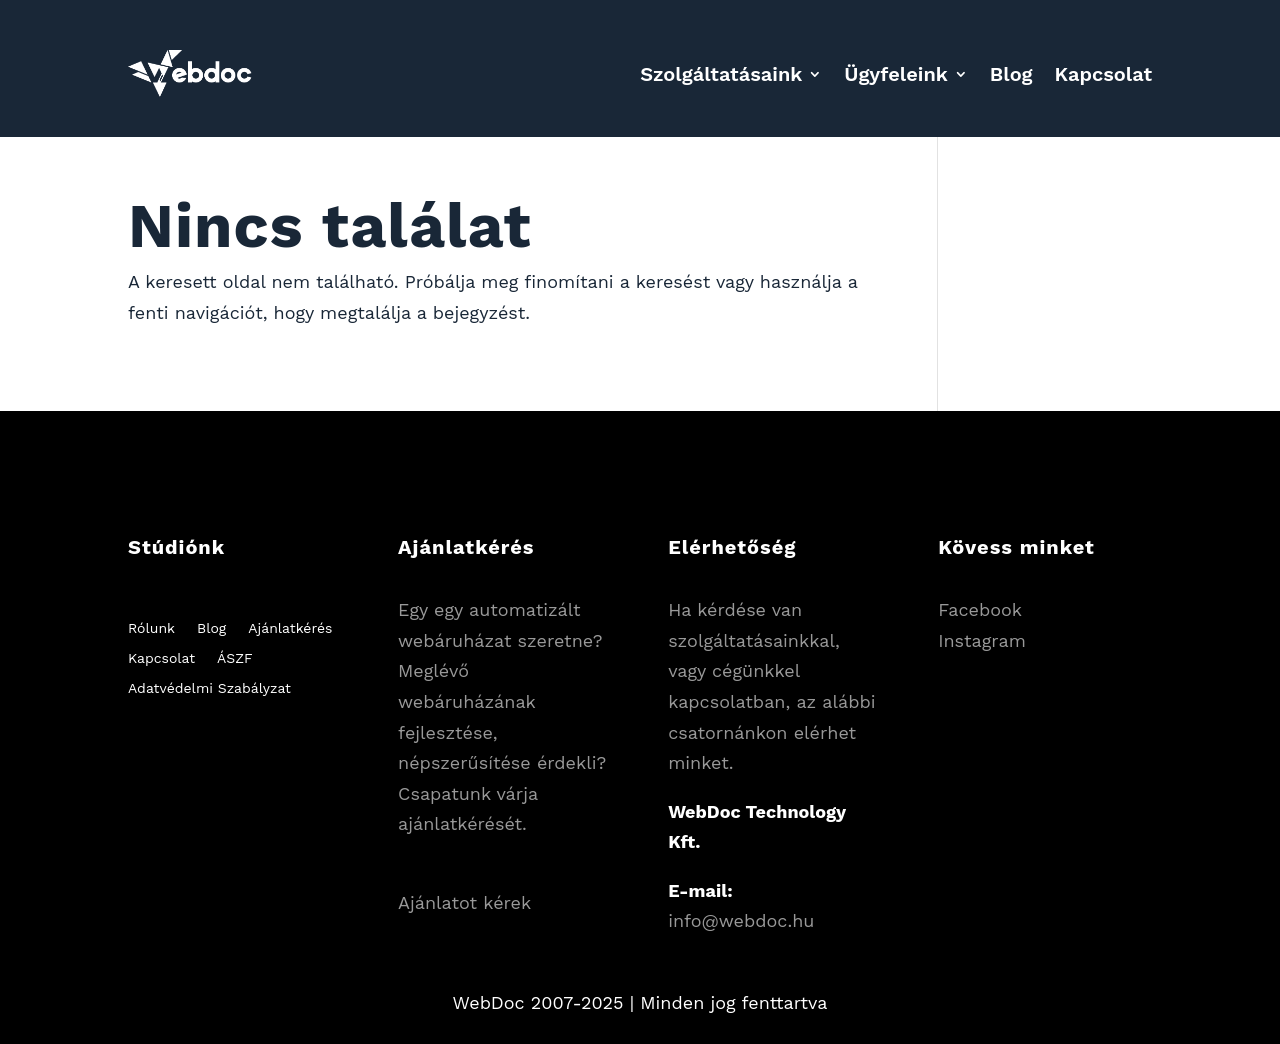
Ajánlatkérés (290, 628)
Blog (1011, 74)
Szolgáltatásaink (721, 74)
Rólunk (151, 628)
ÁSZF (234, 658)
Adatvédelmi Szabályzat (209, 688)
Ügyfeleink (896, 74)
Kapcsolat (1103, 74)
